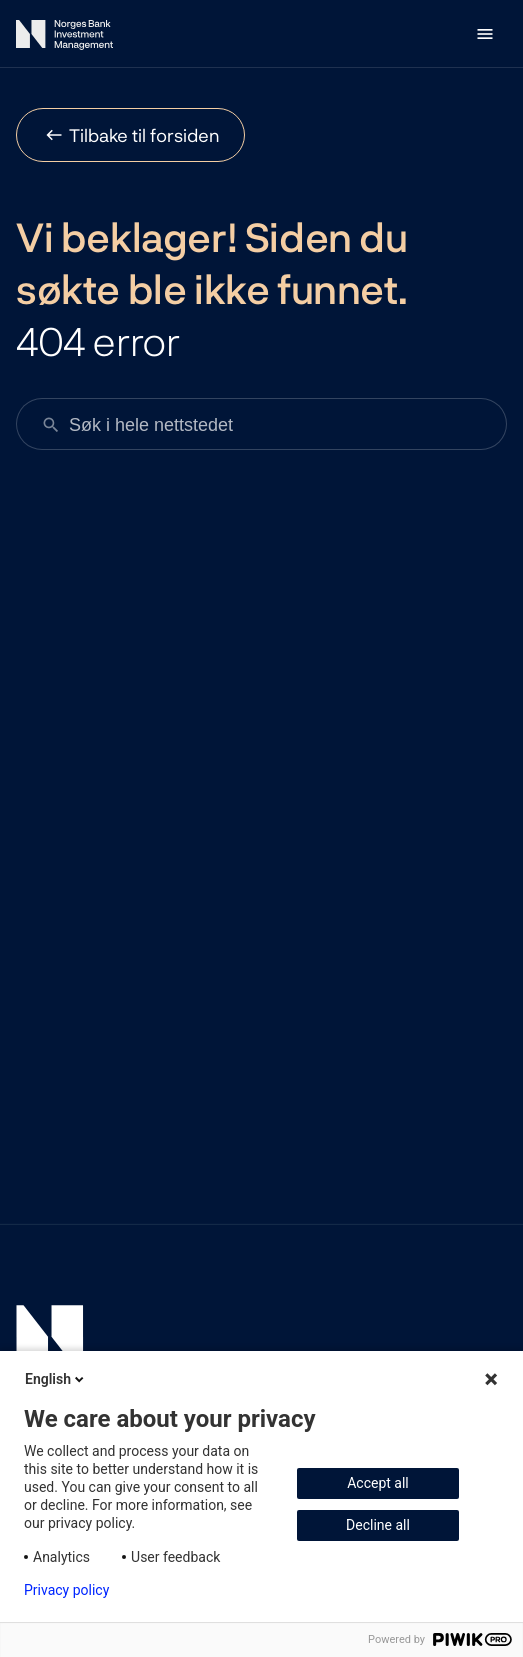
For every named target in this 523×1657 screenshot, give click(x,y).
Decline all (378, 1525)
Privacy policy (66, 1590)
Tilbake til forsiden (144, 135)
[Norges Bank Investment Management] (64, 38)
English (56, 1379)
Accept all (378, 1483)
